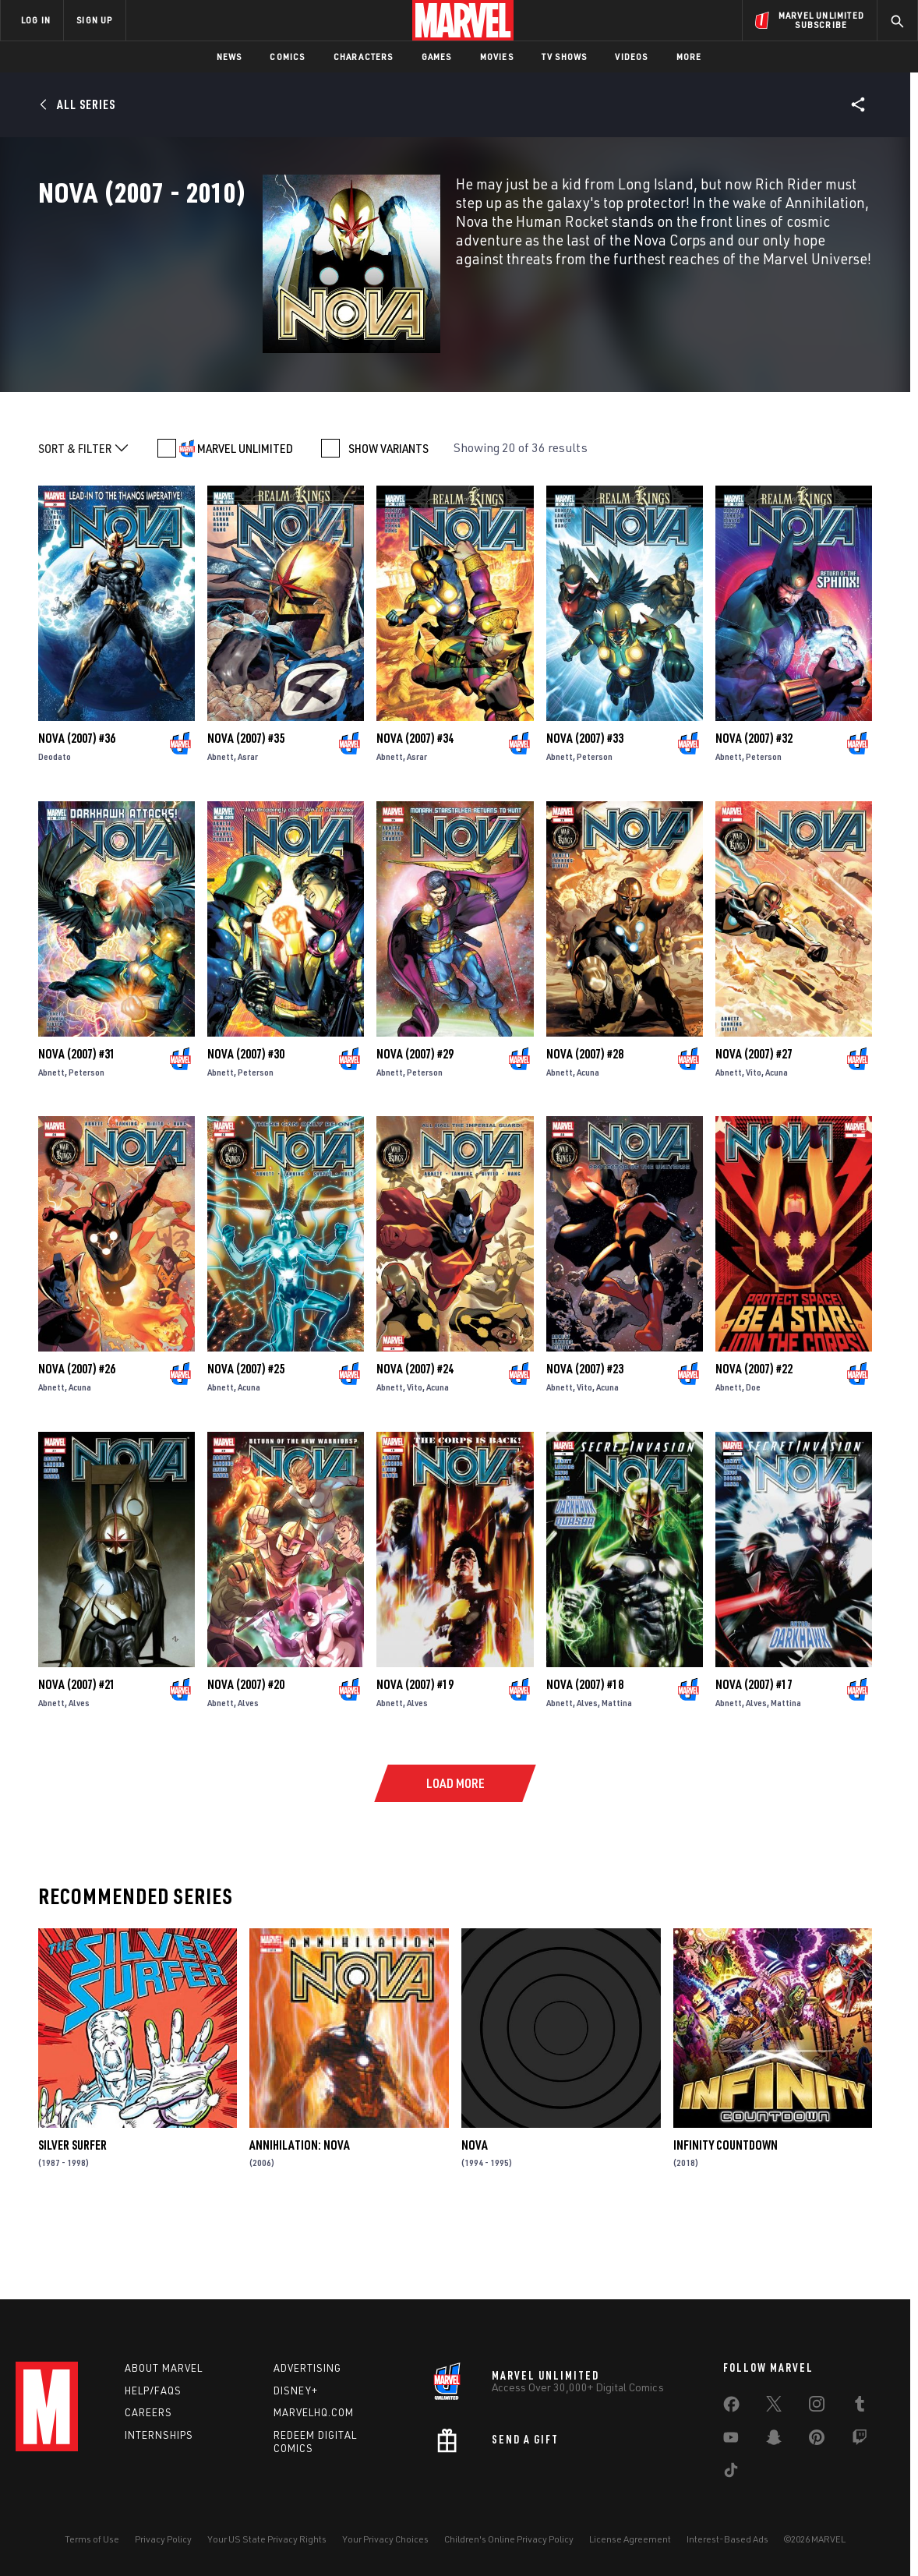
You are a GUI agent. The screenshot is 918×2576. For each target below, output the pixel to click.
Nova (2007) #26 (76, 1436)
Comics (287, 56)
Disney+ (296, 2390)
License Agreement (630, 2539)
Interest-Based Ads (727, 2539)
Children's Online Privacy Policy (509, 2539)
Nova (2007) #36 (76, 805)
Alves (79, 1770)
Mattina (617, 1770)
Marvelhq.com (314, 2412)
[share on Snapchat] (774, 2440)
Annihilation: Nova (299, 2212)
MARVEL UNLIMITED (245, 515)
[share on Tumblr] (859, 2407)
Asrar (248, 823)
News (229, 56)
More (689, 56)
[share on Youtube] (731, 2440)
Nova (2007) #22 (754, 1436)
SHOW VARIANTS (388, 515)
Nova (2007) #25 (245, 1436)
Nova (474, 2212)
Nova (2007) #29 (415, 1121)
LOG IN (36, 20)
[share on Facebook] (731, 2407)
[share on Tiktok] (731, 2473)
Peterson (595, 823)
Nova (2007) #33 (584, 805)
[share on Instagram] (816, 2407)
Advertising (307, 2368)
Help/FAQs (153, 2390)
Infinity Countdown (725, 2212)
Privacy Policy (163, 2539)
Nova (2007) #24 (415, 1436)
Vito (753, 1139)
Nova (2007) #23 (584, 1436)
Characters (364, 56)
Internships (159, 2435)
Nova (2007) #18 (584, 1752)
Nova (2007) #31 (76, 1121)
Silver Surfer (72, 2212)
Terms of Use (92, 2539)
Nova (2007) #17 (754, 1752)
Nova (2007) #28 (584, 1121)
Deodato (54, 823)
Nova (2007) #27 (754, 1121)
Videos (631, 56)
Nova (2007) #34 (415, 805)
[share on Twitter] (774, 2407)
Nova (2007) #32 (754, 805)
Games (437, 56)
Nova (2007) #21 (76, 1752)
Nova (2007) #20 (245, 1752)
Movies (497, 56)
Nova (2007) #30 (245, 1121)
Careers (148, 2412)
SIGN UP (94, 20)
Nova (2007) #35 (245, 805)
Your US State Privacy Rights (267, 2539)
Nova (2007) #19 (415, 1752)
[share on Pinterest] (816, 2440)
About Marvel (164, 2368)
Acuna (588, 1139)
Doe (753, 1455)
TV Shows (565, 56)
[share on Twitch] (859, 2440)
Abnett (220, 823)
